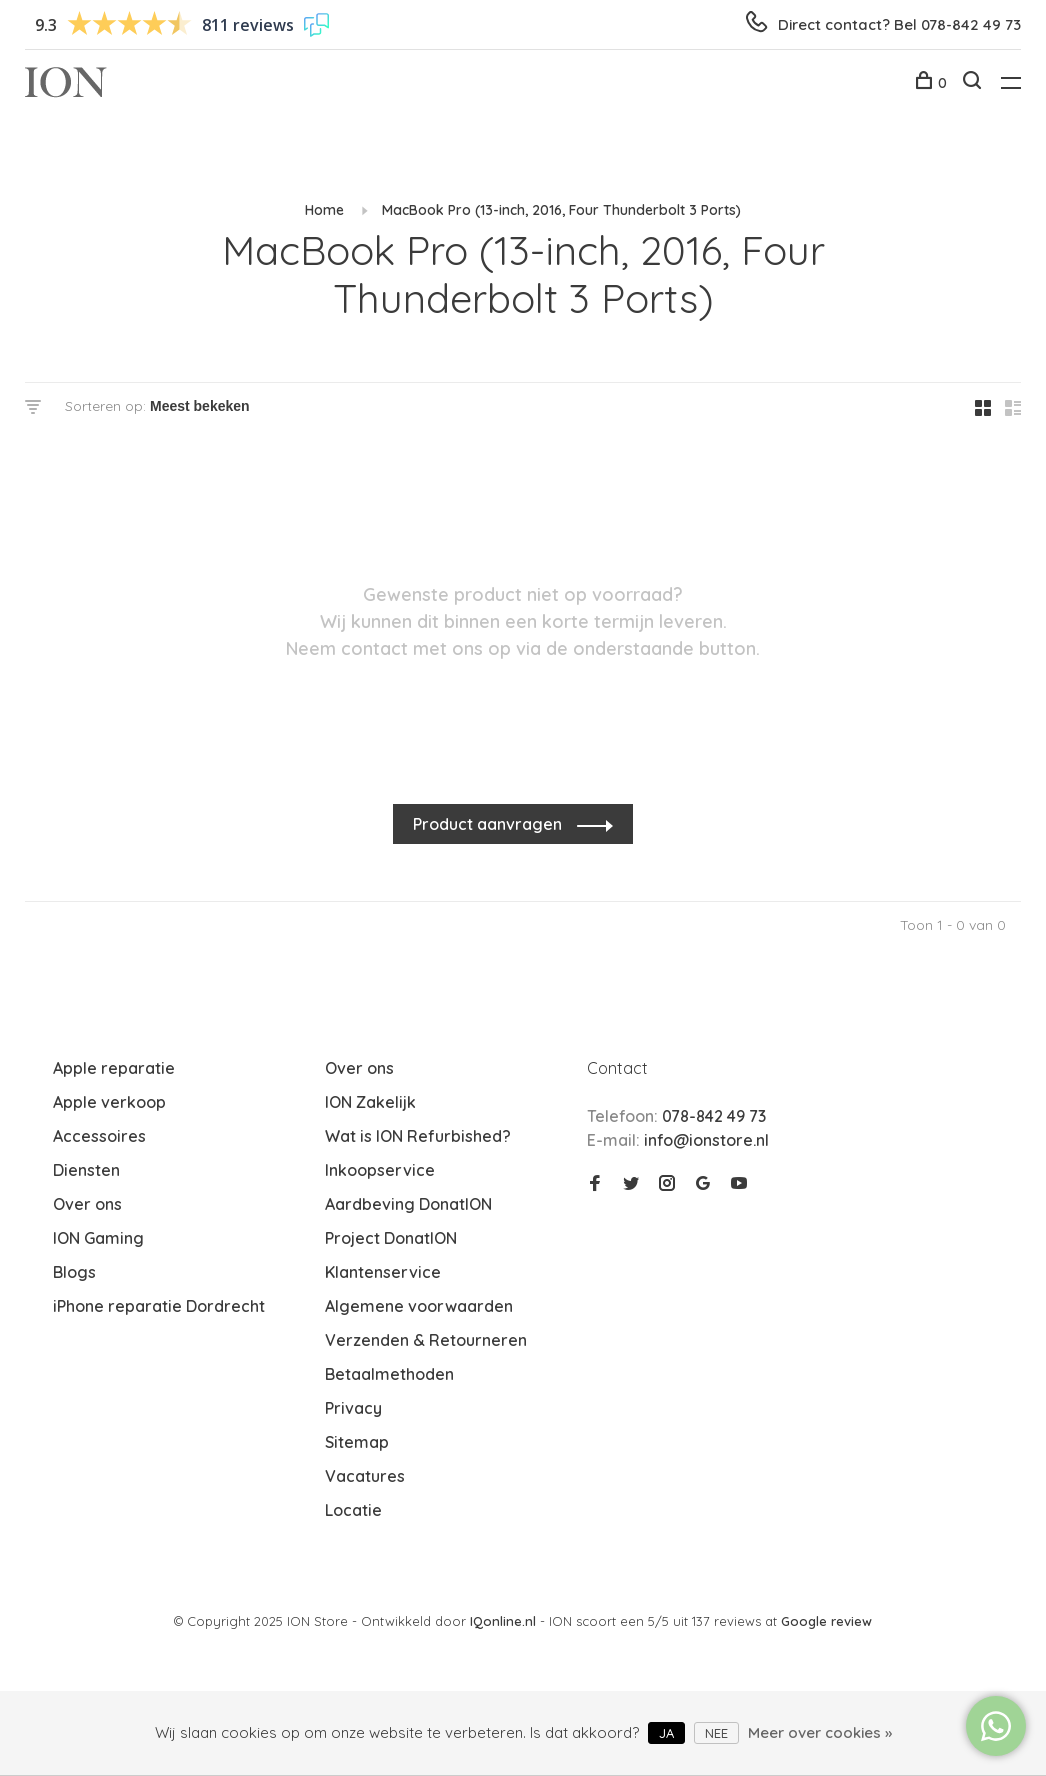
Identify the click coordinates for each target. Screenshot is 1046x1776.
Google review (826, 1621)
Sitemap (357, 1442)
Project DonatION (391, 1238)
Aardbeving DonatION (408, 1204)
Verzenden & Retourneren (426, 1340)
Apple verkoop (109, 1102)
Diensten (86, 1170)
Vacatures (365, 1476)
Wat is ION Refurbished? (418, 1136)
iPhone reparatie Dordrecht (159, 1306)
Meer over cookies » (820, 1732)
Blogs (74, 1272)
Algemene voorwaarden (419, 1306)
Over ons (87, 1204)
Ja (666, 1733)
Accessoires (99, 1136)
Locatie (353, 1510)
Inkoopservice (380, 1170)
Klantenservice (383, 1272)
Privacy (353, 1408)
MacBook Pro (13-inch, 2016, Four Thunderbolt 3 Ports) (561, 210)
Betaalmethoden (389, 1374)
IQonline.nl (505, 1621)
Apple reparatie (114, 1068)
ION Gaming (98, 1238)
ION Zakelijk (370, 1102)
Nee (716, 1733)
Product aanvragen (489, 824)
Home (324, 210)
